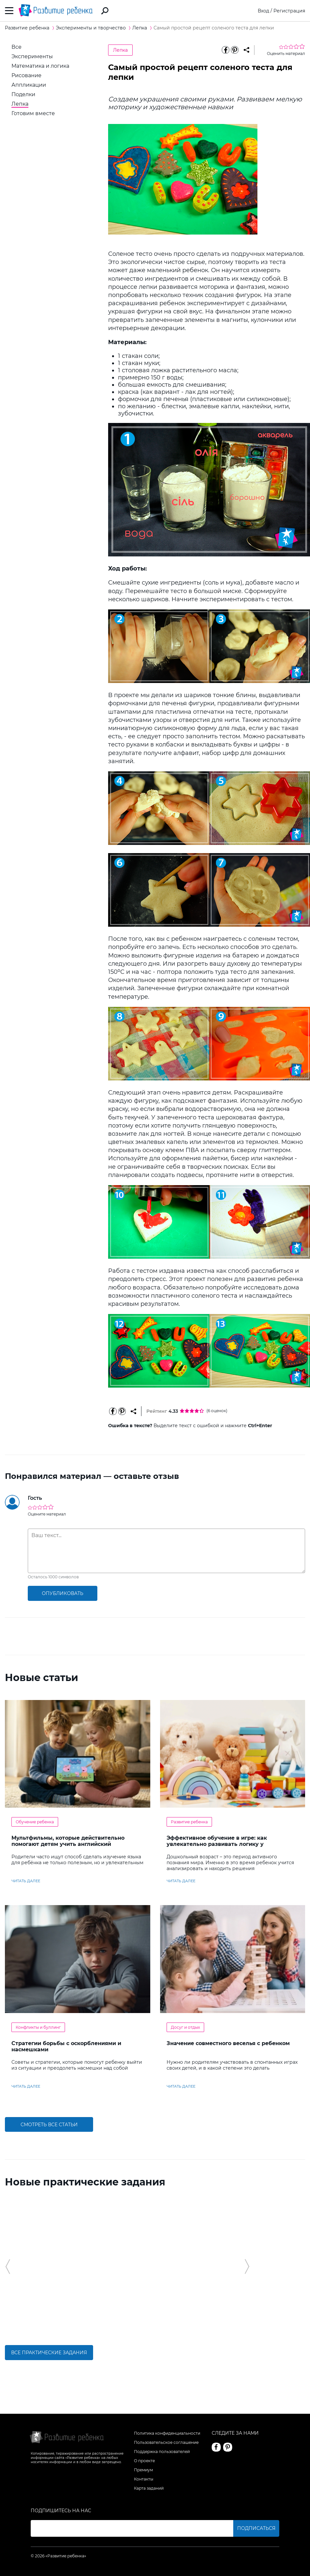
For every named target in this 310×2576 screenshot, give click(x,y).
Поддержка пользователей (162, 2451)
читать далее (25, 1881)
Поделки (23, 94)
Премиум (143, 2469)
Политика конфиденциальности (167, 2433)
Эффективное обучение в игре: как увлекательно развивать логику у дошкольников (217, 1844)
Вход (263, 11)
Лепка (19, 104)
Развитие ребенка (189, 1821)
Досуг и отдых (185, 2027)
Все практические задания (49, 2353)
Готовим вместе (33, 113)
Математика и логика (40, 66)
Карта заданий (149, 2488)
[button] (7, 2266)
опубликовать (62, 1593)
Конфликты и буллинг (38, 2027)
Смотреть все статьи (49, 2125)
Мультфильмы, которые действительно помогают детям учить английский (67, 1841)
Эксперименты (32, 56)
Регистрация (289, 11)
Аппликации (28, 85)
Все (16, 47)
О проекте (144, 2460)
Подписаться (256, 2528)
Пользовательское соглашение (166, 2442)
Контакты (143, 2479)
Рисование (26, 75)
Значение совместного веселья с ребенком (228, 2043)
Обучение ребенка (35, 1821)
